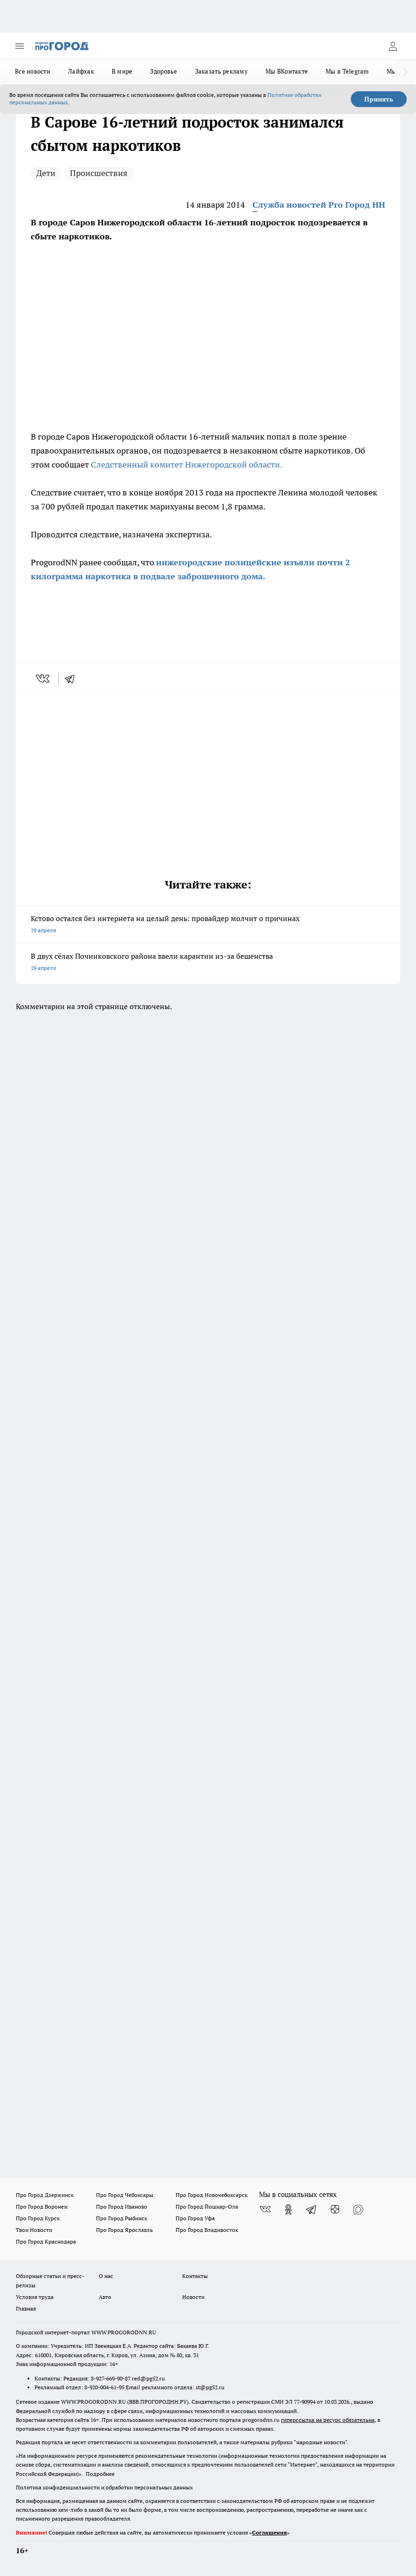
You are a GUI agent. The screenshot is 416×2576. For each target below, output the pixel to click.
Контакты (195, 2275)
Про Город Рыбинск (121, 2218)
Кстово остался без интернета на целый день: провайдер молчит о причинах (208, 925)
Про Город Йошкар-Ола (207, 2206)
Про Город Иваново (121, 2206)
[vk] (43, 678)
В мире (122, 71)
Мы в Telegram (347, 71)
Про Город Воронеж (42, 2206)
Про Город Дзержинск (45, 2194)
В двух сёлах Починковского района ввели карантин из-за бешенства (208, 962)
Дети (45, 173)
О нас (106, 2275)
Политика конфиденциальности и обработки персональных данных (104, 2487)
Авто (105, 2296)
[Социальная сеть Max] (358, 2209)
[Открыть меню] (19, 46)
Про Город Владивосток (207, 2229)
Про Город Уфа (195, 2218)
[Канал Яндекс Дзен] (335, 2209)
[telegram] (72, 678)
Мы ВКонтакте (287, 71)
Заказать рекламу (221, 71)
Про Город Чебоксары (124, 2194)
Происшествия (99, 173)
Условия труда (35, 2296)
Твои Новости (34, 2229)
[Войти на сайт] (392, 46)
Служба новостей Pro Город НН (318, 204)
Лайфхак (81, 71)
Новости (193, 2296)
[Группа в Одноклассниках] (288, 2209)
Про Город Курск (38, 2218)
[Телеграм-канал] (311, 2209)
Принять (378, 99)
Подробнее (100, 2473)
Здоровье (163, 71)
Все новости (32, 71)
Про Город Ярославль (124, 2229)
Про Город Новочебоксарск (211, 2194)
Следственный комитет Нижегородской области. (186, 464)
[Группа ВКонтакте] (265, 2209)
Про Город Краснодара (46, 2241)
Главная (26, 2308)
